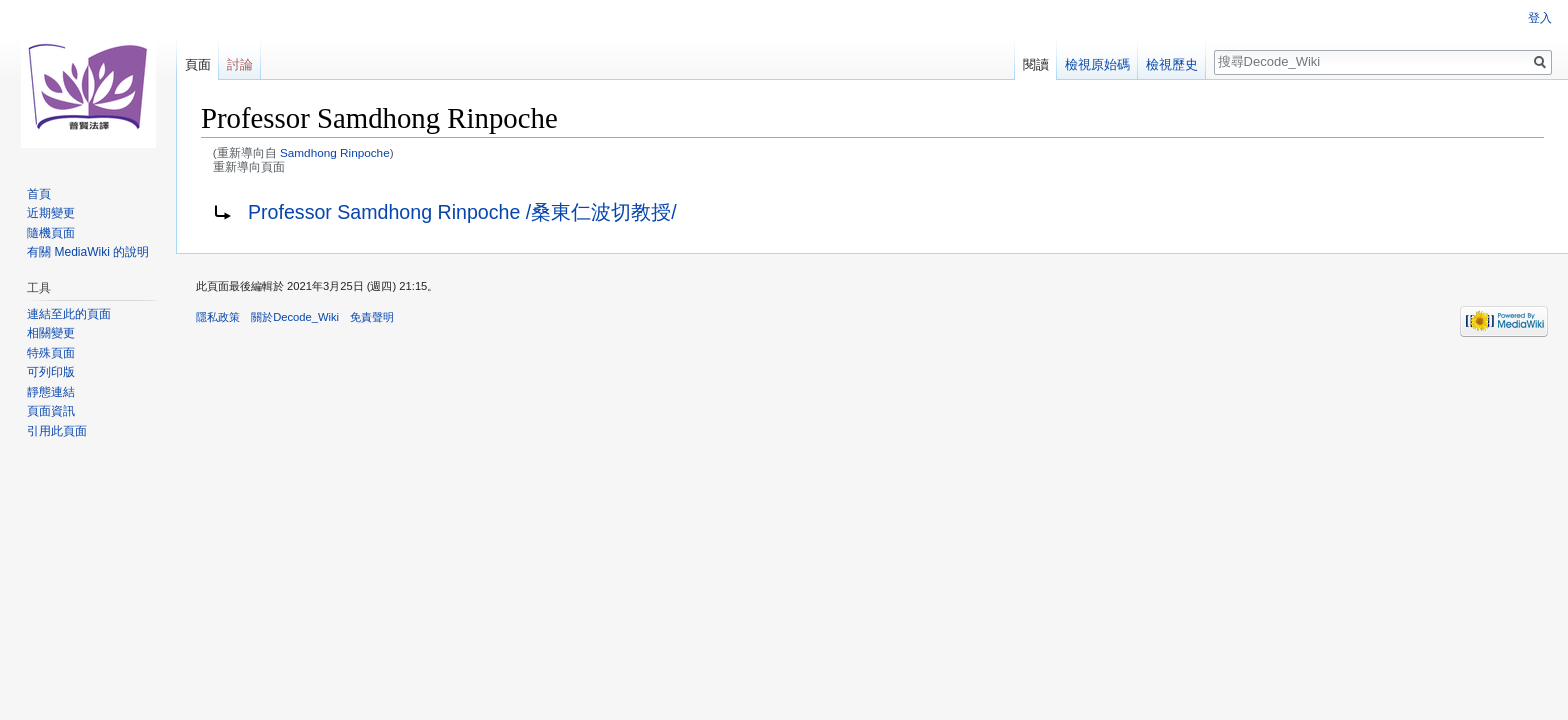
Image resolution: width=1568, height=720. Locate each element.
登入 (1540, 18)
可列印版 (51, 372)
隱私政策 (218, 317)
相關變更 (51, 333)
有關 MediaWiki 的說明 (88, 252)
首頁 (39, 194)
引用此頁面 (57, 431)
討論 (240, 64)
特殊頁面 (51, 353)
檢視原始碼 (1097, 64)
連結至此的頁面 (69, 314)
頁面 (198, 64)
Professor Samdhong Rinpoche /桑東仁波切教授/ (462, 212)
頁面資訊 (51, 411)
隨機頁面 (51, 233)
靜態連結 (51, 392)
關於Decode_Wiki (295, 317)
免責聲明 (372, 317)
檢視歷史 (1172, 64)
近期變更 (51, 213)
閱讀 (1036, 64)
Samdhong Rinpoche (335, 152)
